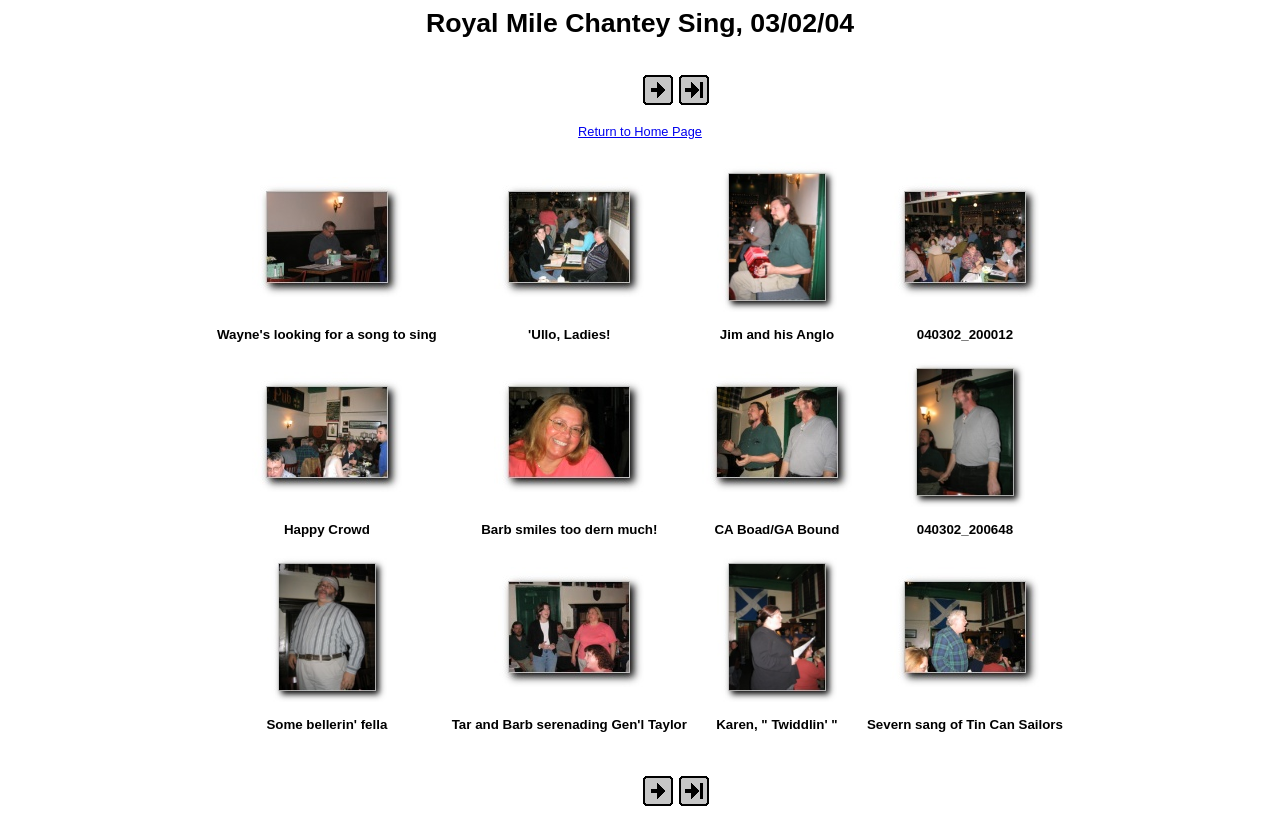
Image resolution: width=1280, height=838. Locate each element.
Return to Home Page (640, 131)
